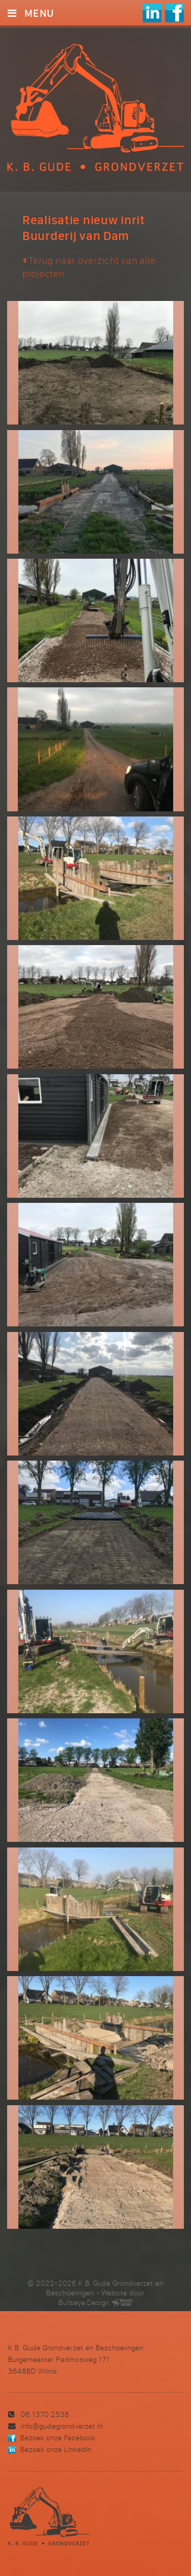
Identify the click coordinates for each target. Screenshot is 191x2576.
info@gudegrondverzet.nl (62, 2426)
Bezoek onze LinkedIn (56, 2449)
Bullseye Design (84, 2302)
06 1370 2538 (45, 2414)
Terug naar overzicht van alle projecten (89, 267)
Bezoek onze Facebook (58, 2437)
